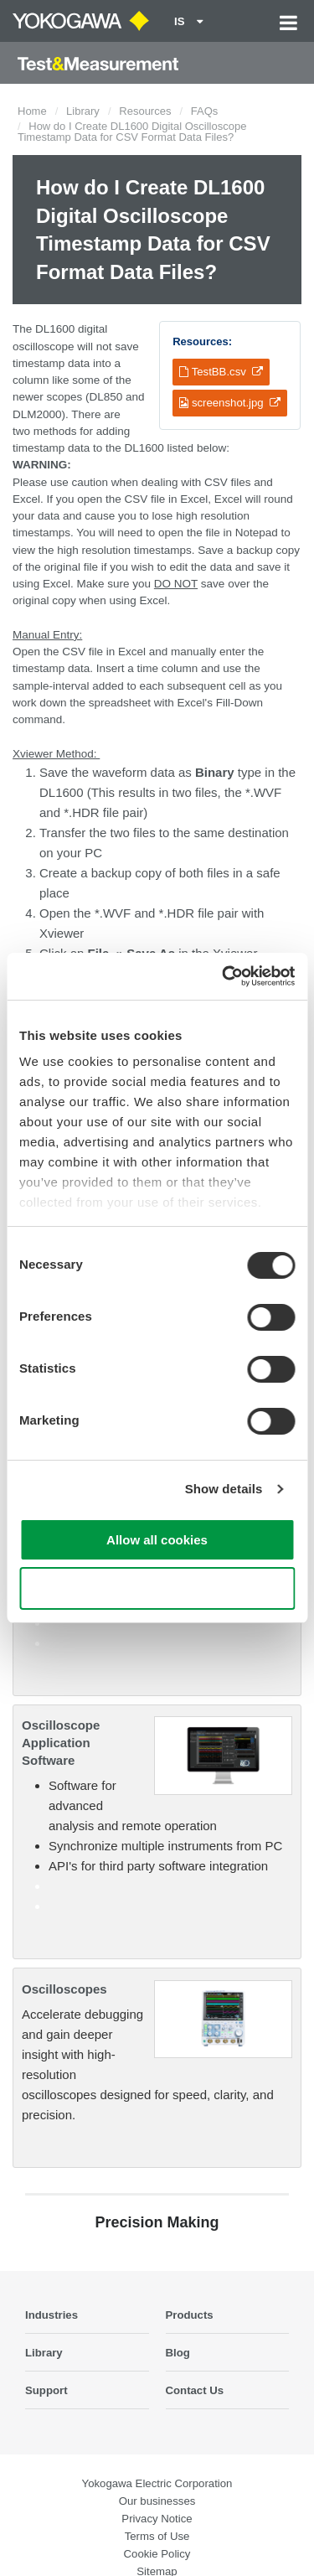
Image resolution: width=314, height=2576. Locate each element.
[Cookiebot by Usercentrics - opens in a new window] (223, 976)
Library (83, 111)
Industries (51, 2315)
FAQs (205, 111)
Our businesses (157, 2501)
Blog (178, 2352)
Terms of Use (157, 2536)
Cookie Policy (157, 2554)
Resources (145, 111)
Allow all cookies (157, 1540)
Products (190, 2315)
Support (46, 2390)
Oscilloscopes (64, 1989)
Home (32, 111)
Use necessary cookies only (156, 1588)
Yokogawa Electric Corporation (157, 2483)
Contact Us (195, 2390)
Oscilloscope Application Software (61, 1742)
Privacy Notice (156, 2518)
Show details (224, 1489)
